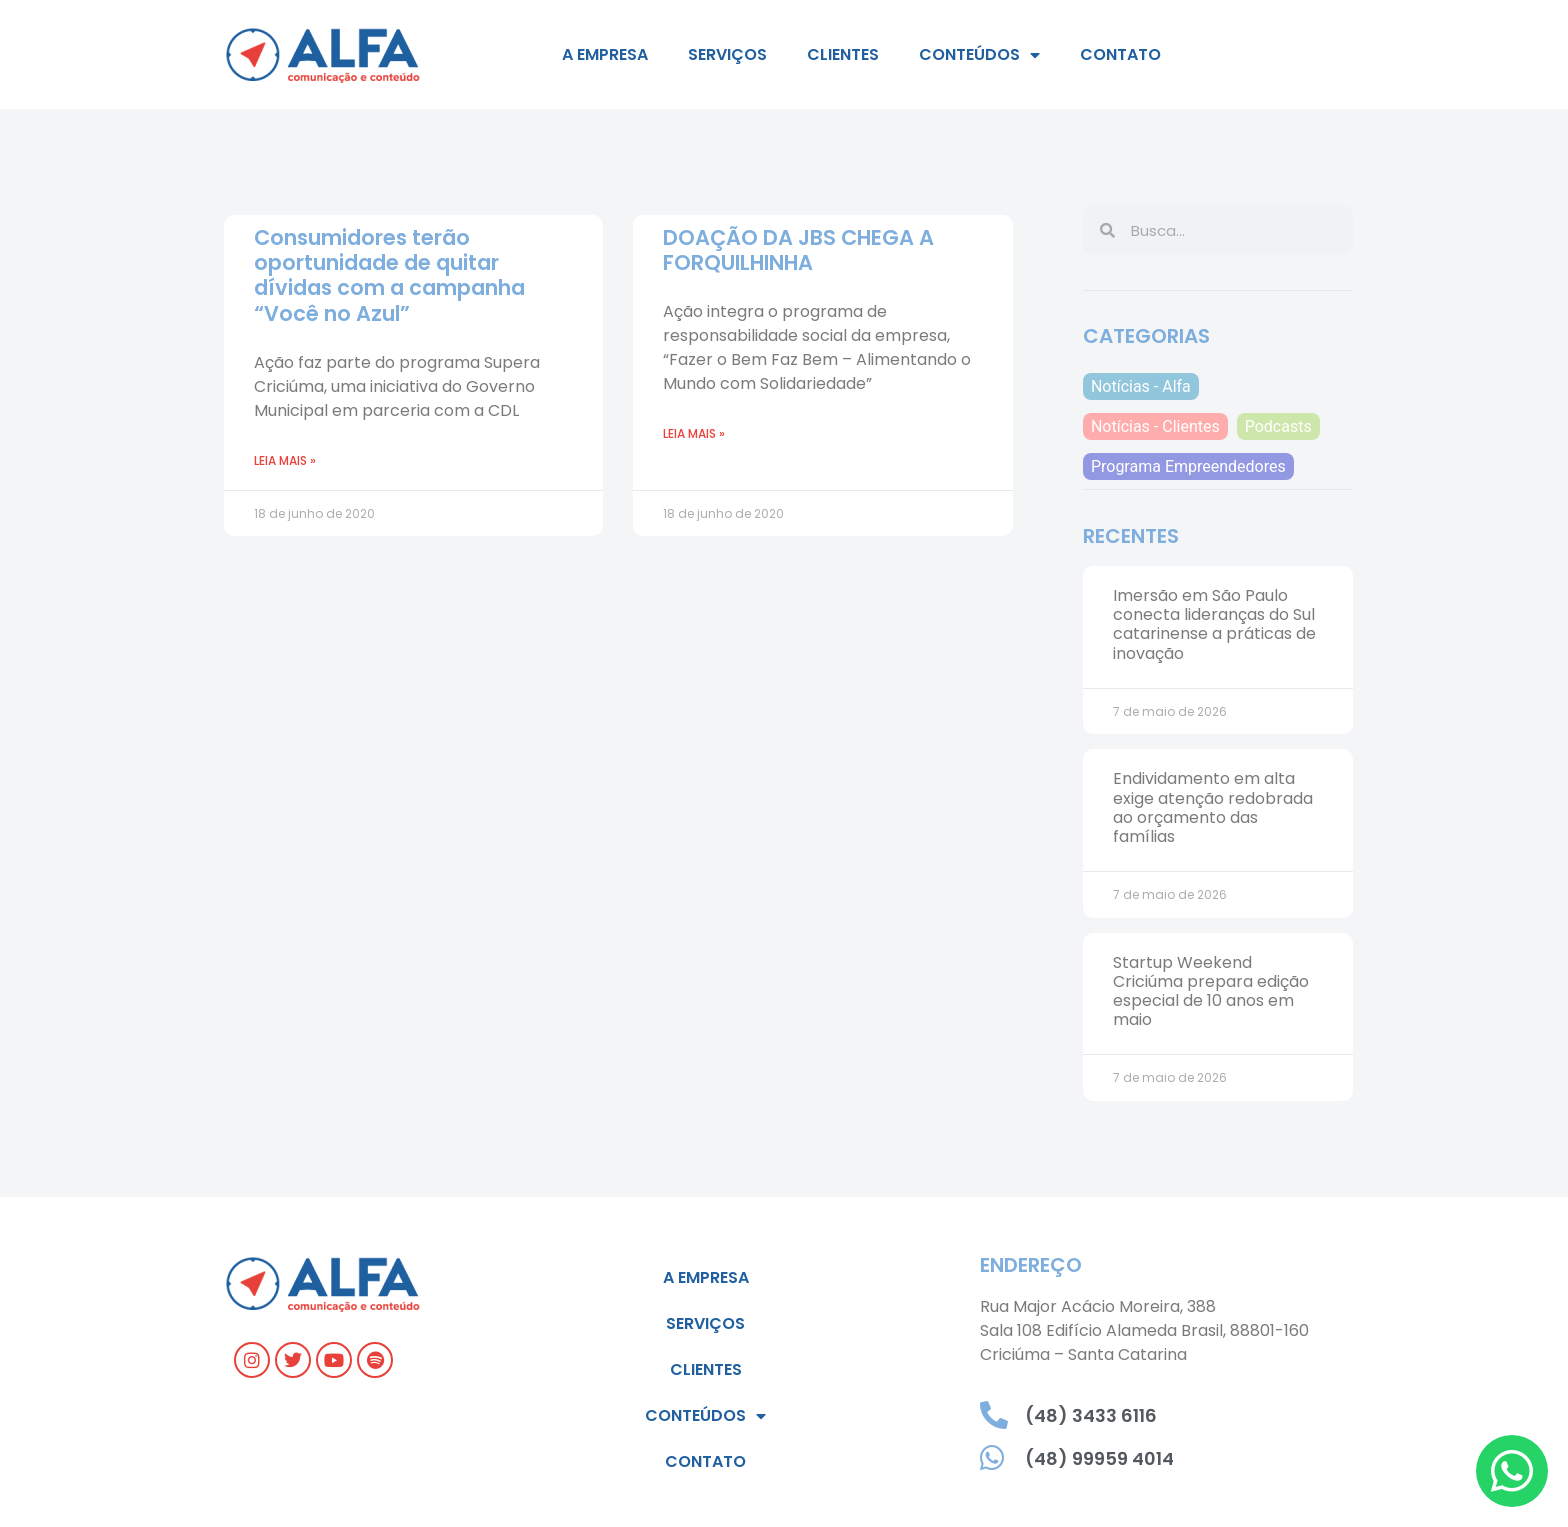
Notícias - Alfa (1141, 386)
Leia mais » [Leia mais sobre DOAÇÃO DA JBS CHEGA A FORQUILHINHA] (694, 433)
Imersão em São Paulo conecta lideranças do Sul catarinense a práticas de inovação (1214, 624)
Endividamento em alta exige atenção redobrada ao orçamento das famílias (1213, 807)
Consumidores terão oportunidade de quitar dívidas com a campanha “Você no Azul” (389, 275)
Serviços (727, 54)
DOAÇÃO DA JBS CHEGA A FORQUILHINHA (798, 250)
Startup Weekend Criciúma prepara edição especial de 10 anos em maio (1211, 991)
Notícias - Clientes (1155, 426)
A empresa (605, 54)
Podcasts (1278, 426)
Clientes (843, 54)
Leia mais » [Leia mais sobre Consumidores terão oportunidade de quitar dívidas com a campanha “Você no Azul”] (285, 460)
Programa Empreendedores (1188, 466)
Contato (1120, 54)
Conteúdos (979, 55)
